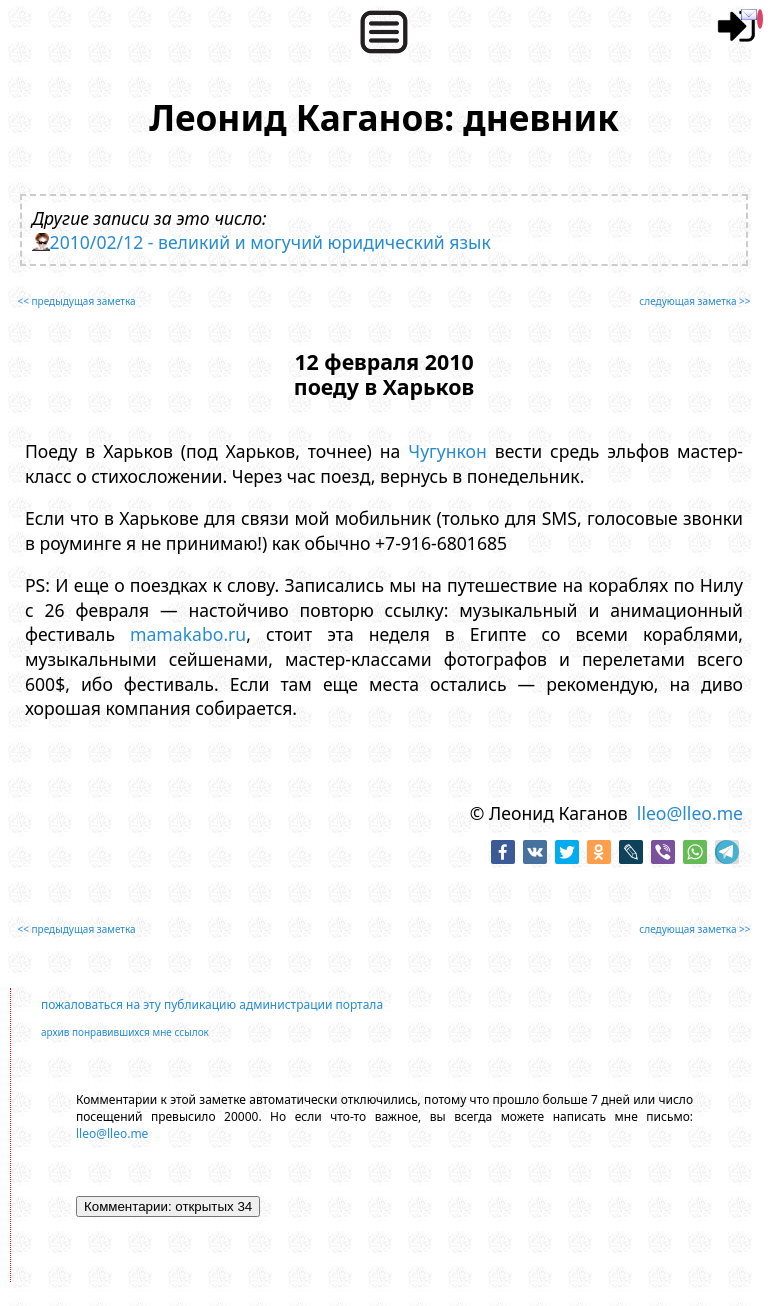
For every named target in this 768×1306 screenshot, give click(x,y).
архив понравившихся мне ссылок (125, 1032)
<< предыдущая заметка (76, 301)
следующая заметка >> (694, 301)
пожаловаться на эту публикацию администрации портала (212, 1004)
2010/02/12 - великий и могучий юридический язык (270, 242)
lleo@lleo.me (690, 813)
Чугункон (447, 451)
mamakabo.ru (188, 634)
